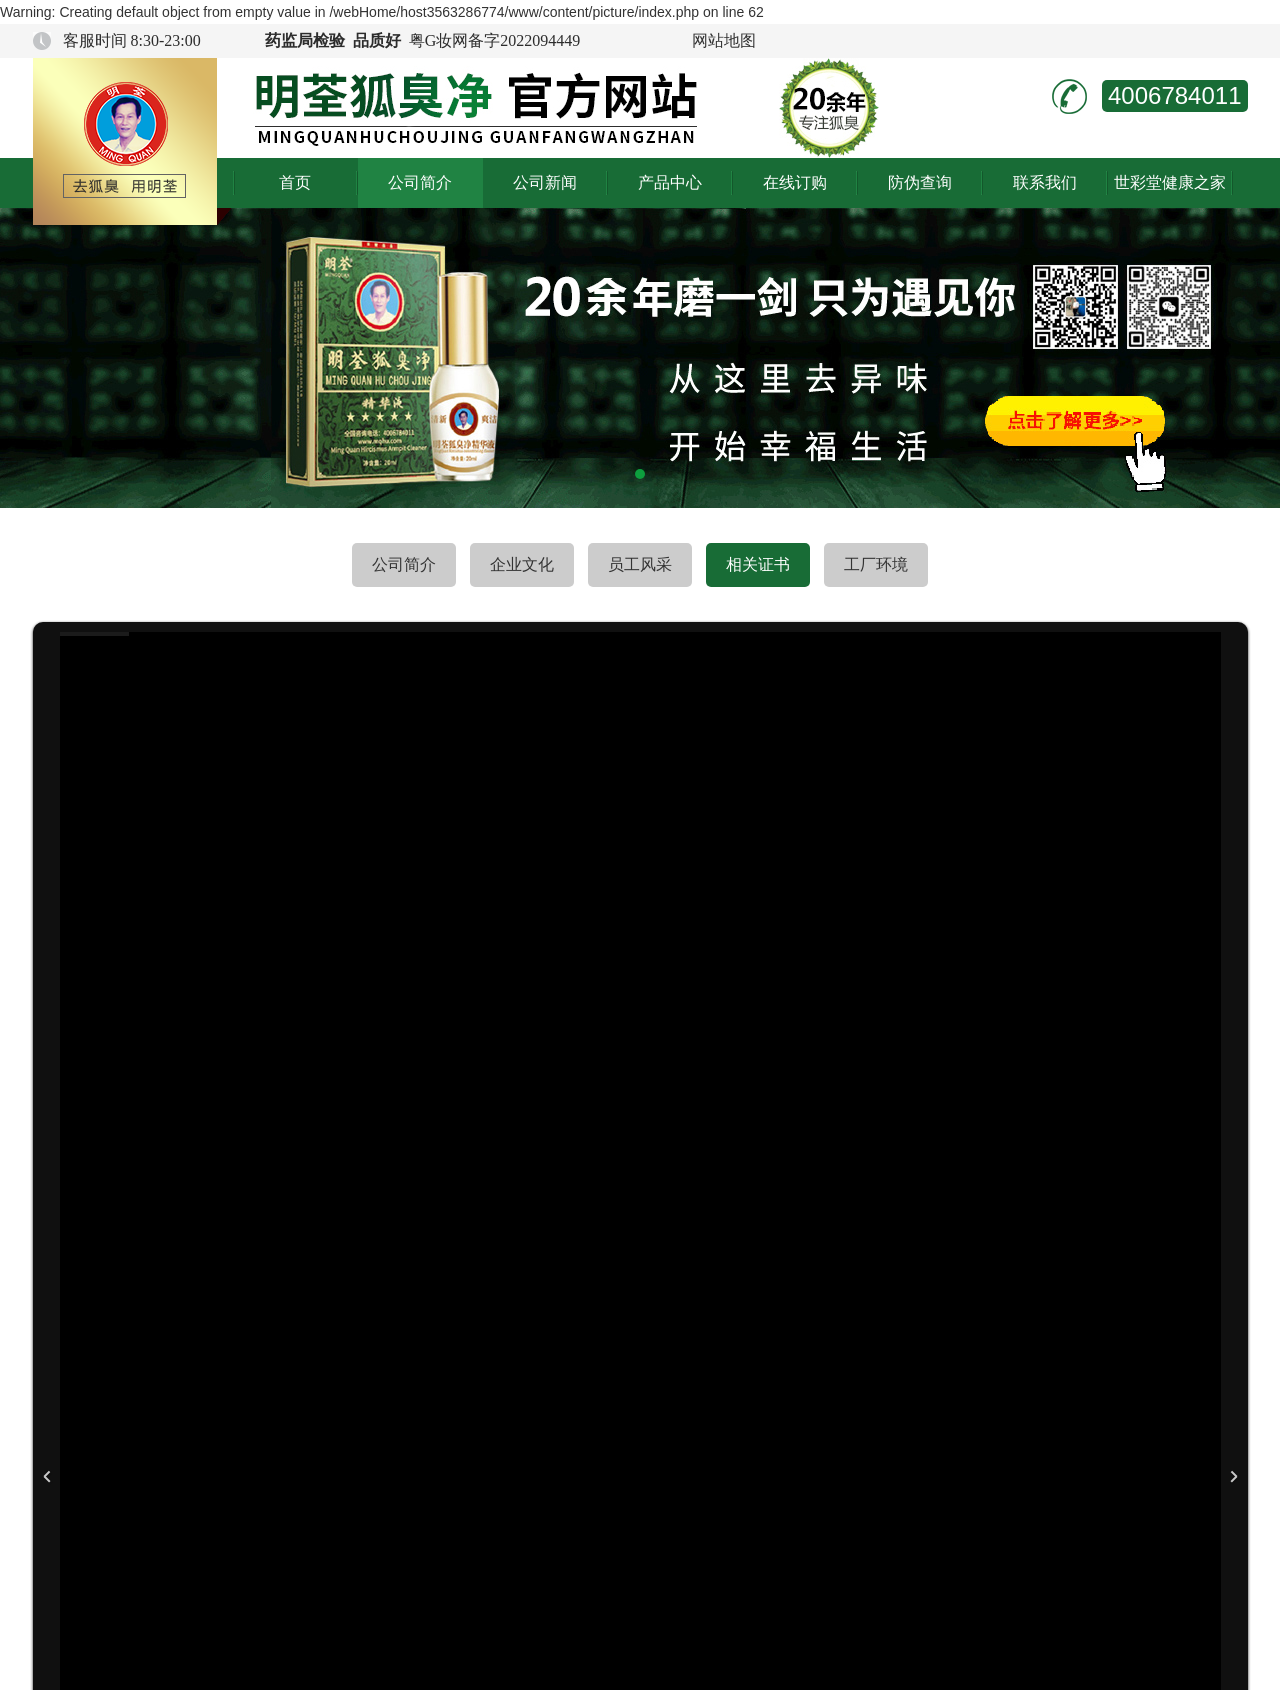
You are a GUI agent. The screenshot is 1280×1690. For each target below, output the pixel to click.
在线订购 (795, 182)
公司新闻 (545, 182)
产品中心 (670, 182)
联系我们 (1045, 182)
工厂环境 (876, 564)
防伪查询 (920, 182)
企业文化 (522, 564)
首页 (295, 182)
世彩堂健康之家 (1170, 182)
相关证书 (758, 564)
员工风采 (640, 564)
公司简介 (420, 182)
